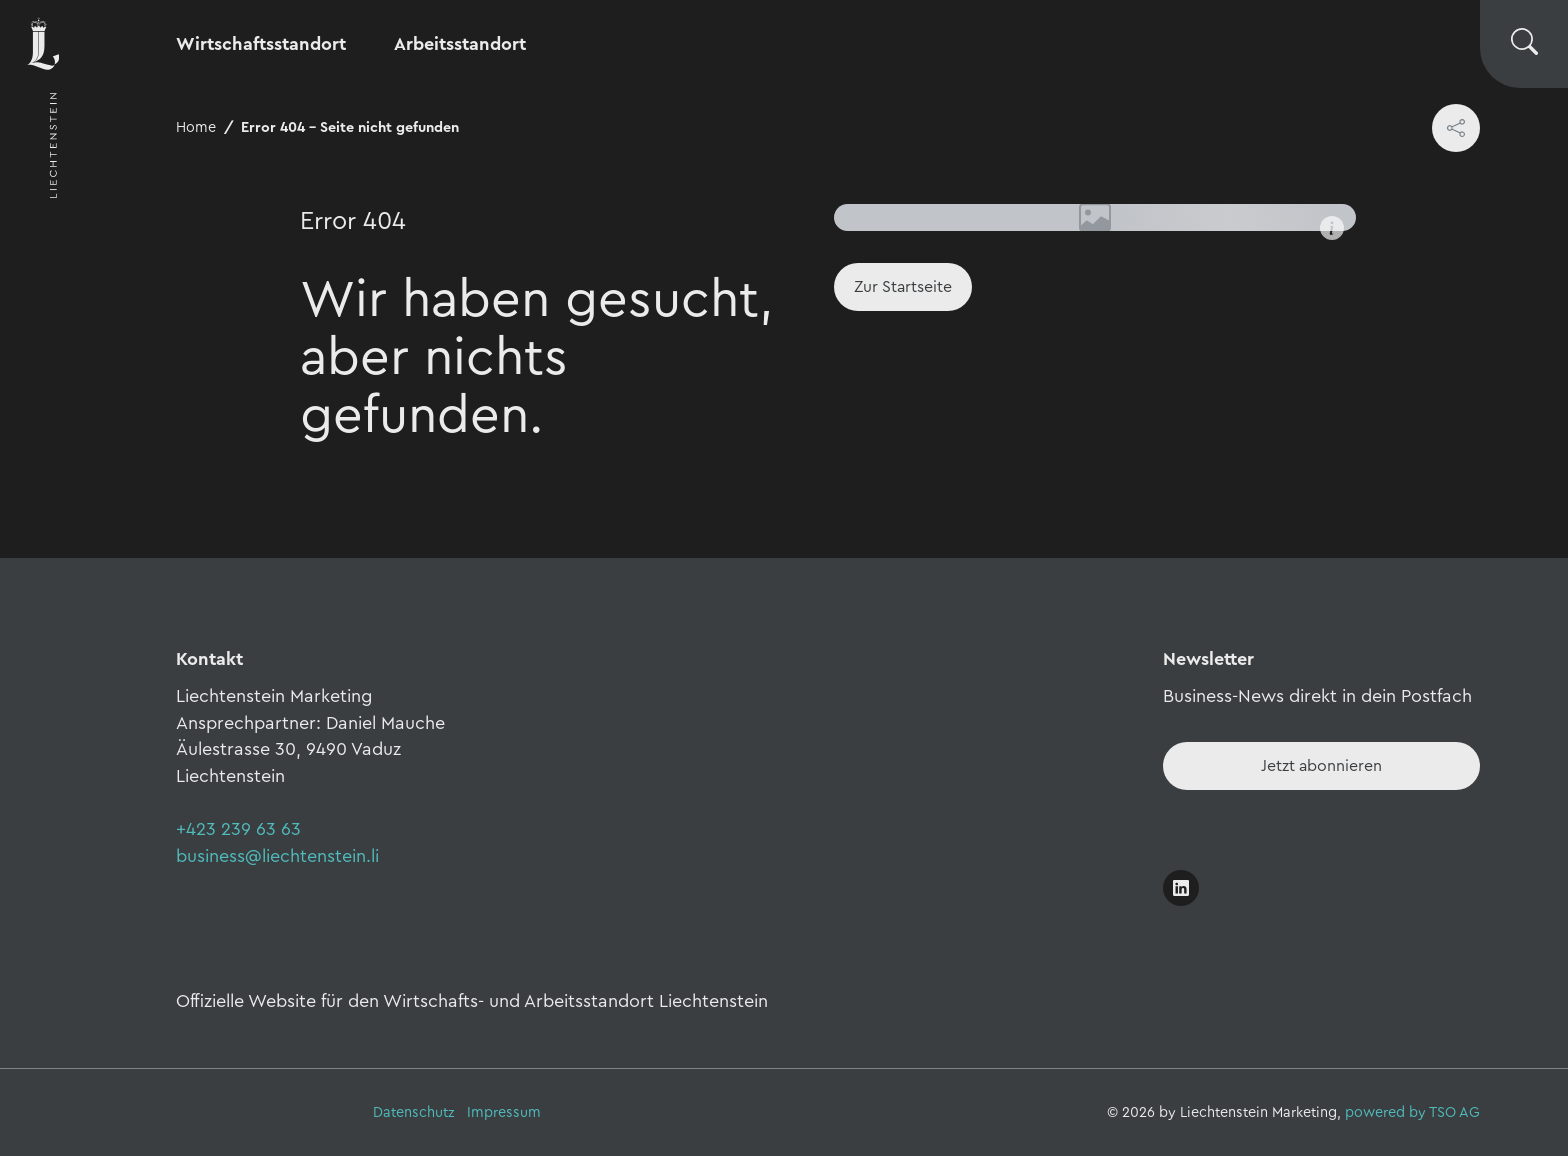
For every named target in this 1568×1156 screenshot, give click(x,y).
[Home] (903, 287)
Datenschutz (414, 1112)
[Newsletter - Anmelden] (1321, 766)
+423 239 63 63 (238, 829)
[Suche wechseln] (1524, 44)
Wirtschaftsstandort (261, 44)
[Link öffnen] (1181, 888)
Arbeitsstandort (460, 44)
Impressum (504, 1112)
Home (196, 127)
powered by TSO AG (1412, 1112)
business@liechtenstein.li (277, 856)
